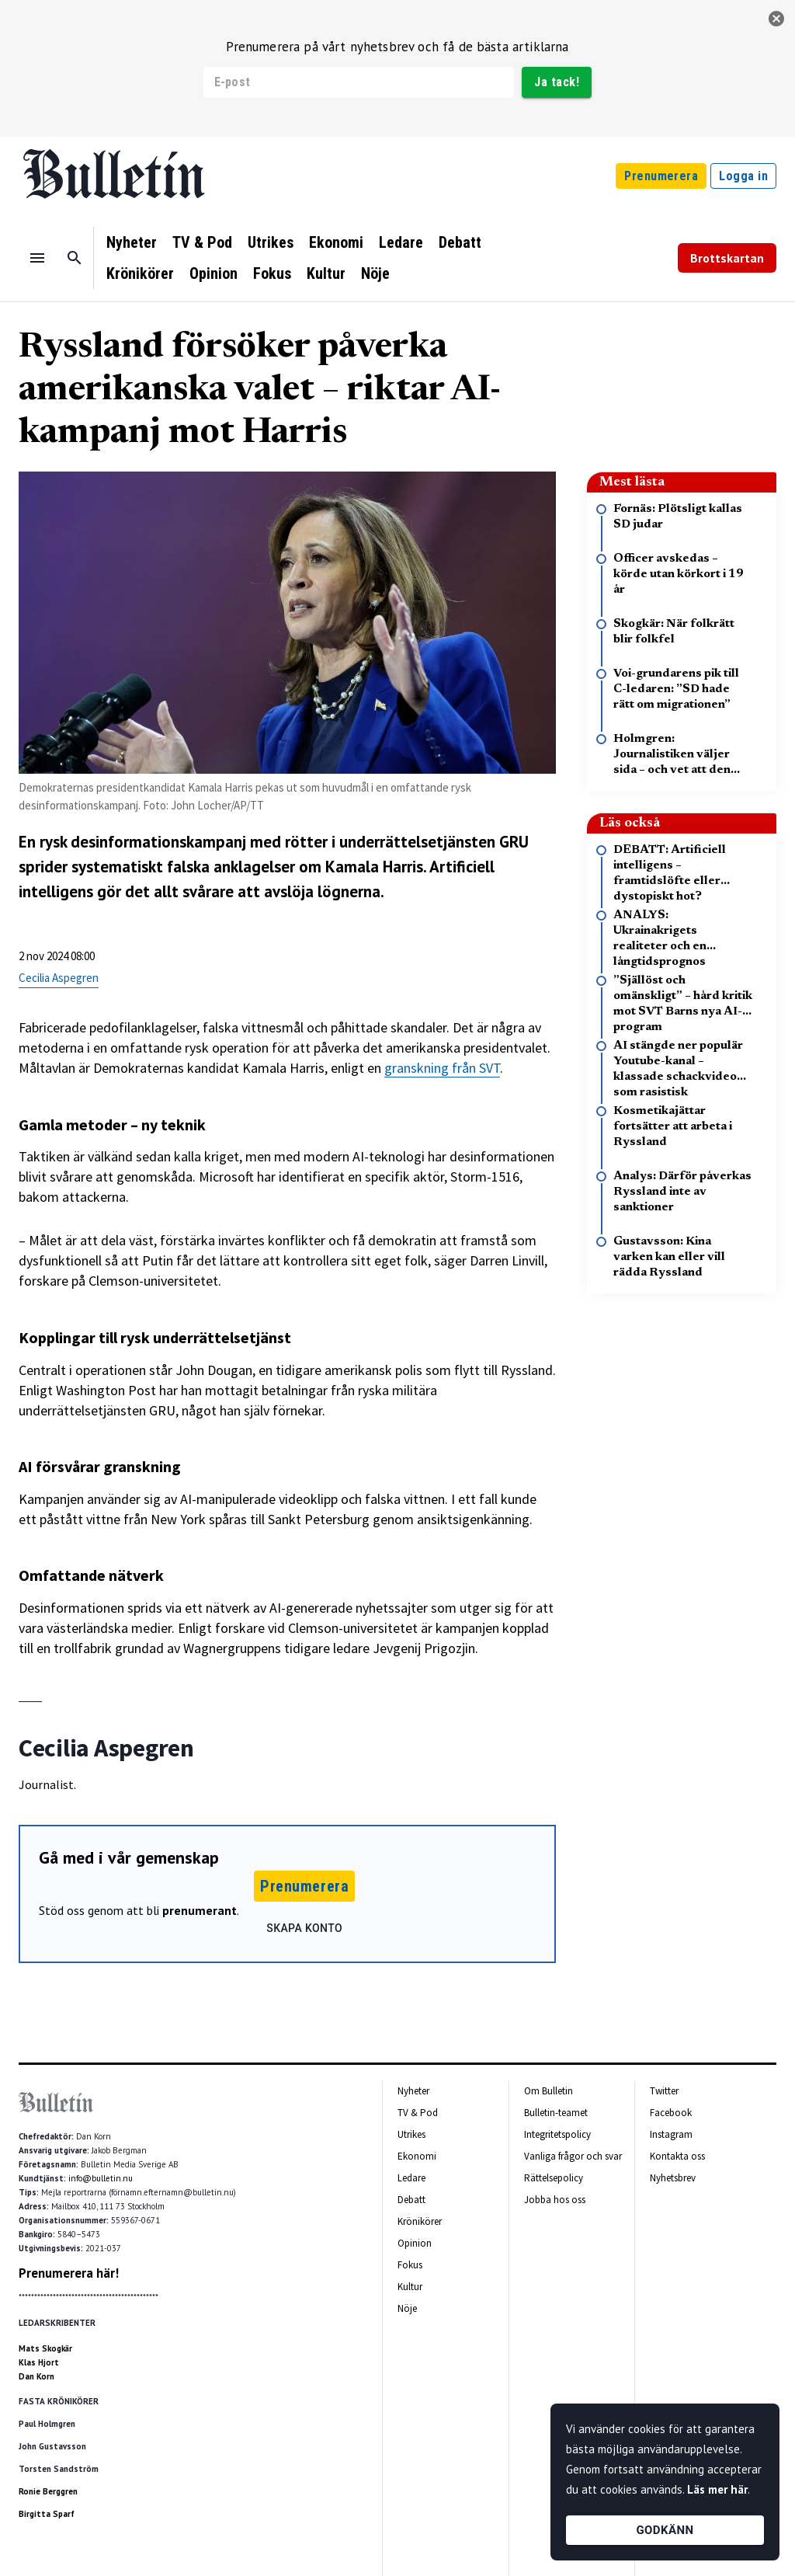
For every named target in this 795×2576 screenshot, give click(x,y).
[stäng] (776, 18)
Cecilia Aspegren (59, 977)
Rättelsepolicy (553, 2177)
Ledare (401, 242)
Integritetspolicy (557, 2134)
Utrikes (270, 242)
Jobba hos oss (554, 2199)
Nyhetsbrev (673, 2177)
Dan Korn (36, 2376)
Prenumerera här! (69, 2273)
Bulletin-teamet (556, 2112)
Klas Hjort (39, 2362)
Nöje (375, 273)
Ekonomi (336, 242)
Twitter (664, 2090)
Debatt (460, 242)
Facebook (671, 2112)
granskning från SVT (442, 1068)
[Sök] (74, 258)
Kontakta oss (677, 2156)
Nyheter (131, 242)
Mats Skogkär (45, 2348)
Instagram (671, 2134)
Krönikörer (140, 273)
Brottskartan (727, 258)
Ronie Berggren (48, 2491)
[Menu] (37, 258)
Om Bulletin (548, 2090)
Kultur (326, 273)
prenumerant (199, 1910)
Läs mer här (717, 2489)
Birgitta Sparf (47, 2513)
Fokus (272, 273)
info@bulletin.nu (100, 2178)
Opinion (213, 273)
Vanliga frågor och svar (573, 2156)
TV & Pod (202, 242)
